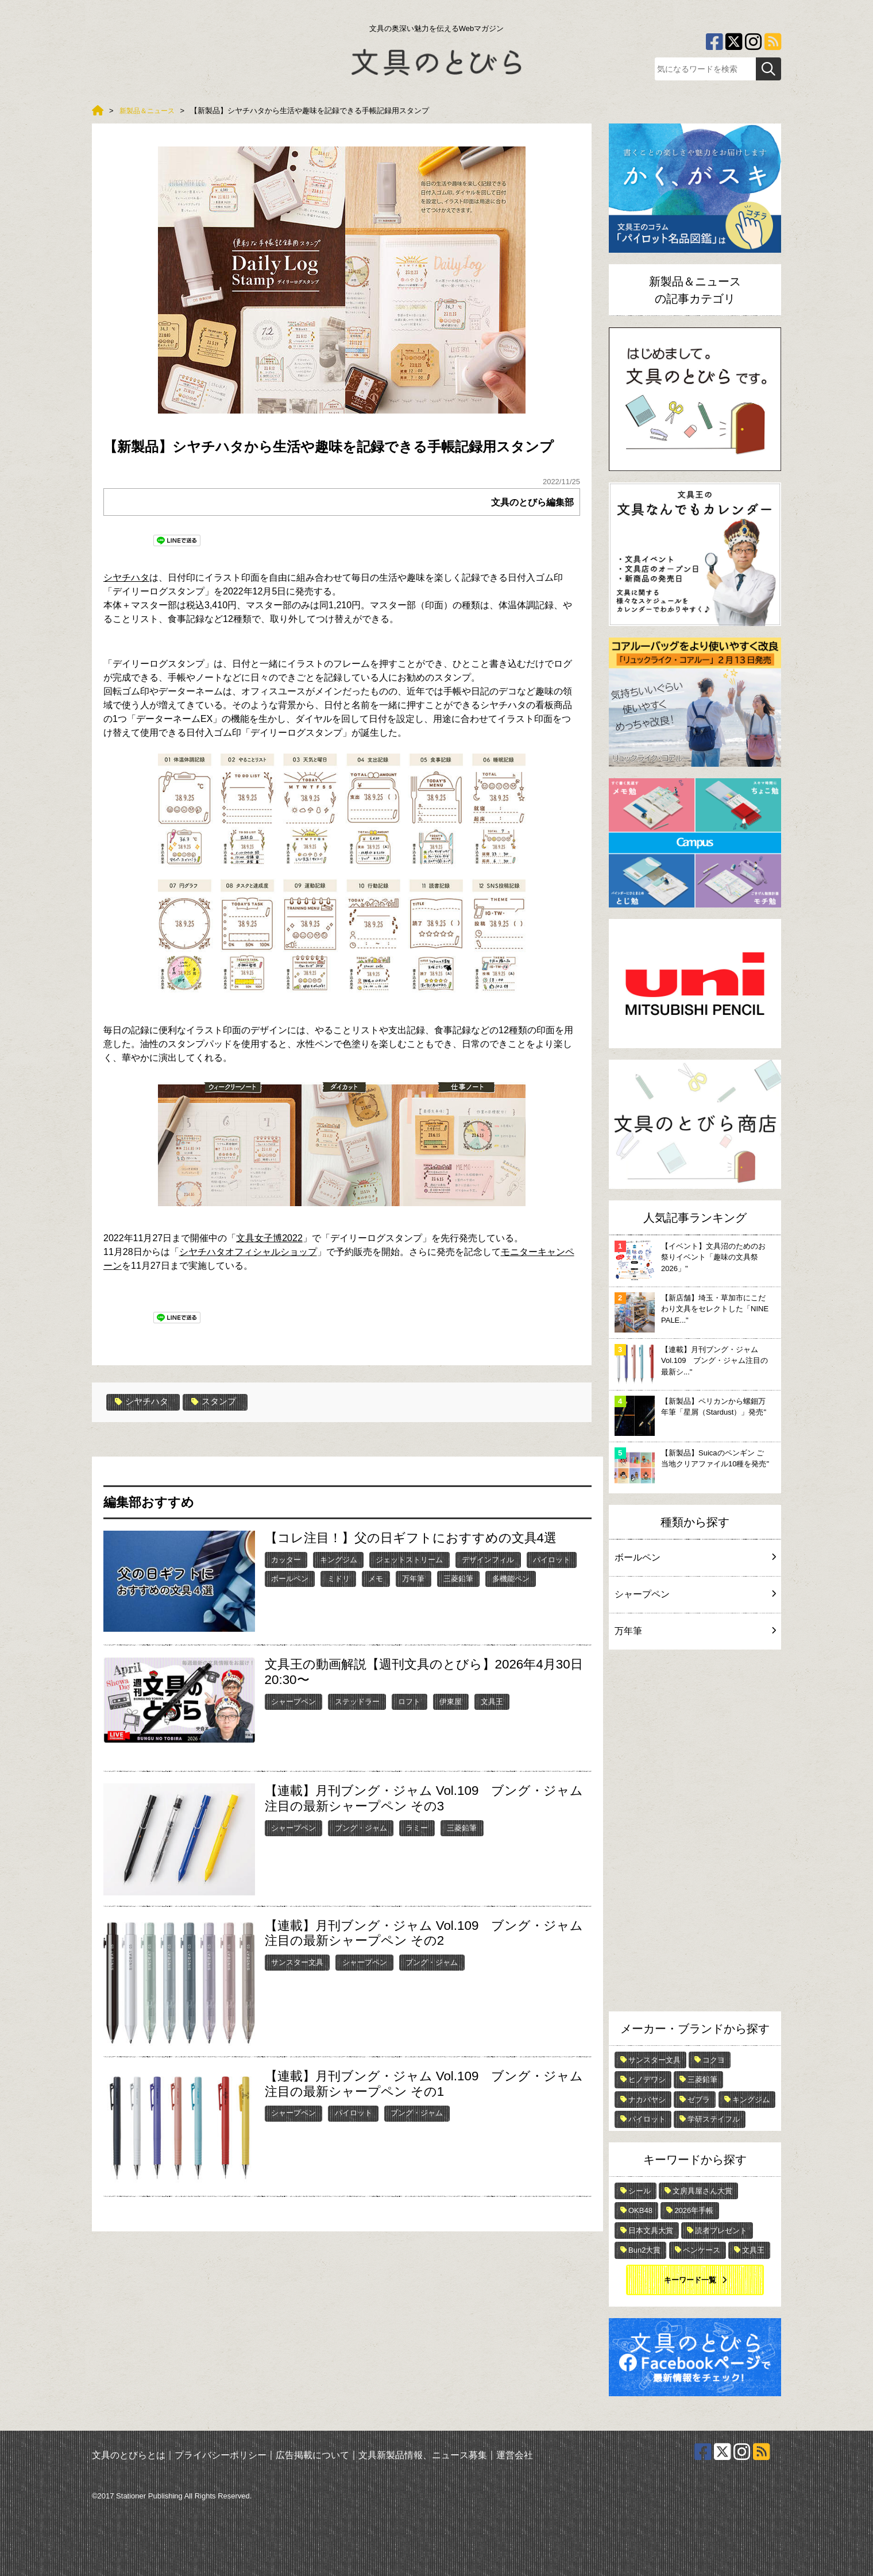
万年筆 (413, 1578)
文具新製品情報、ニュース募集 (422, 2455)
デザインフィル (488, 1559)
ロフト (409, 1701)
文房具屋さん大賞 (702, 2191)
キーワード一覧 (690, 2280)
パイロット (551, 1559)
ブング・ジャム (361, 1827)
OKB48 (640, 2210)
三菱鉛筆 (458, 1578)
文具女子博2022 (269, 1238)
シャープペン (293, 1701)
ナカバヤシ (647, 2099)
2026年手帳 (693, 2210)
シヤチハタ (126, 577)
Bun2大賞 (644, 2250)
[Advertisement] (695, 1833)
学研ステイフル (713, 2119)
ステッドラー (357, 1701)
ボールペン (289, 1578)
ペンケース (701, 2250)
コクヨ (713, 2060)
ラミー (416, 1827)
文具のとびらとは (128, 2455)
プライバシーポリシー (220, 2455)
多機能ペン (511, 1578)
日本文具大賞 (650, 2230)
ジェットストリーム (409, 1559)
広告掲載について (312, 2455)
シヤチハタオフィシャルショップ (248, 1252)
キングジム (338, 1559)
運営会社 (514, 2455)
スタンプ (218, 1402)
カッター (286, 1559)
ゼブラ (698, 2099)
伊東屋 (450, 1701)
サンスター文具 (297, 1961)
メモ (375, 1578)
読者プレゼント (721, 2230)
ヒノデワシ (647, 2079)
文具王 (492, 1701)
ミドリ (338, 1578)
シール (639, 2191)
